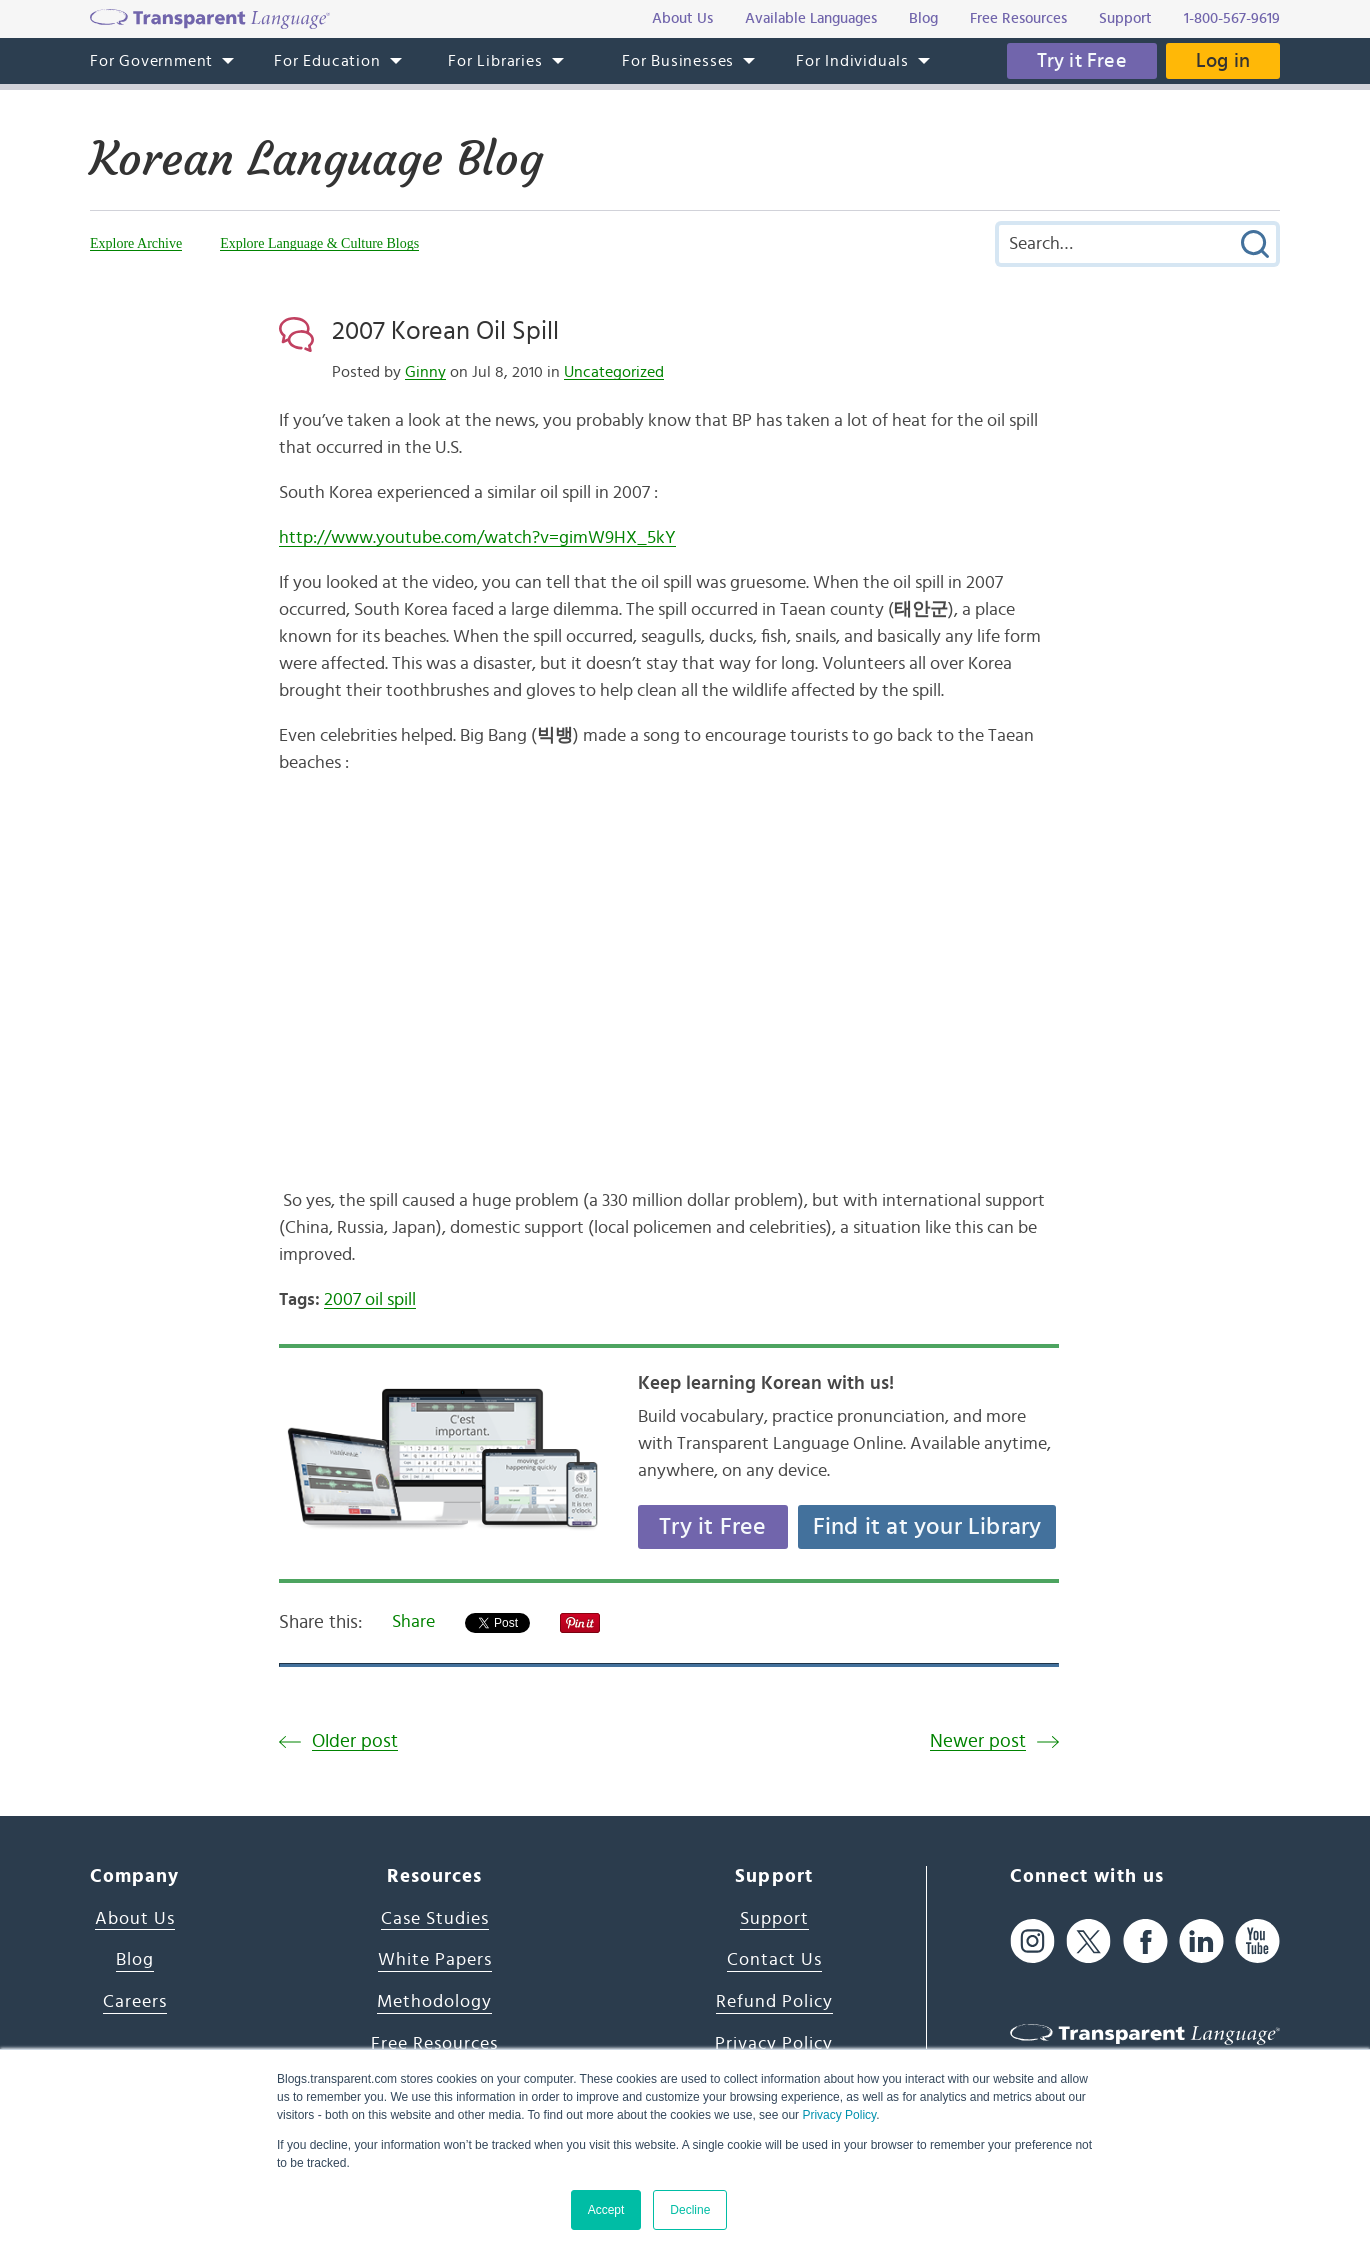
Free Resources (434, 2044)
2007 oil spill (370, 1300)
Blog (135, 1960)
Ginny (425, 372)
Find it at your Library (927, 1527)
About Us (135, 1919)
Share (413, 1622)
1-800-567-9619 (1232, 18)
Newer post (978, 1741)
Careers (135, 2002)
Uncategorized (614, 372)
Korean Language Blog (316, 159)
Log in (1223, 61)
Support (774, 1919)
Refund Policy (774, 2002)
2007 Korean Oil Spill (445, 331)
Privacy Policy (839, 2115)
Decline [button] (690, 2210)
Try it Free (1082, 61)
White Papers (435, 1960)
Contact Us (774, 1960)
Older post (355, 1741)
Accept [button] (606, 2210)
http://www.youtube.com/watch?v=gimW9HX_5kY (477, 538)
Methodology (434, 2002)
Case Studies (435, 1919)
